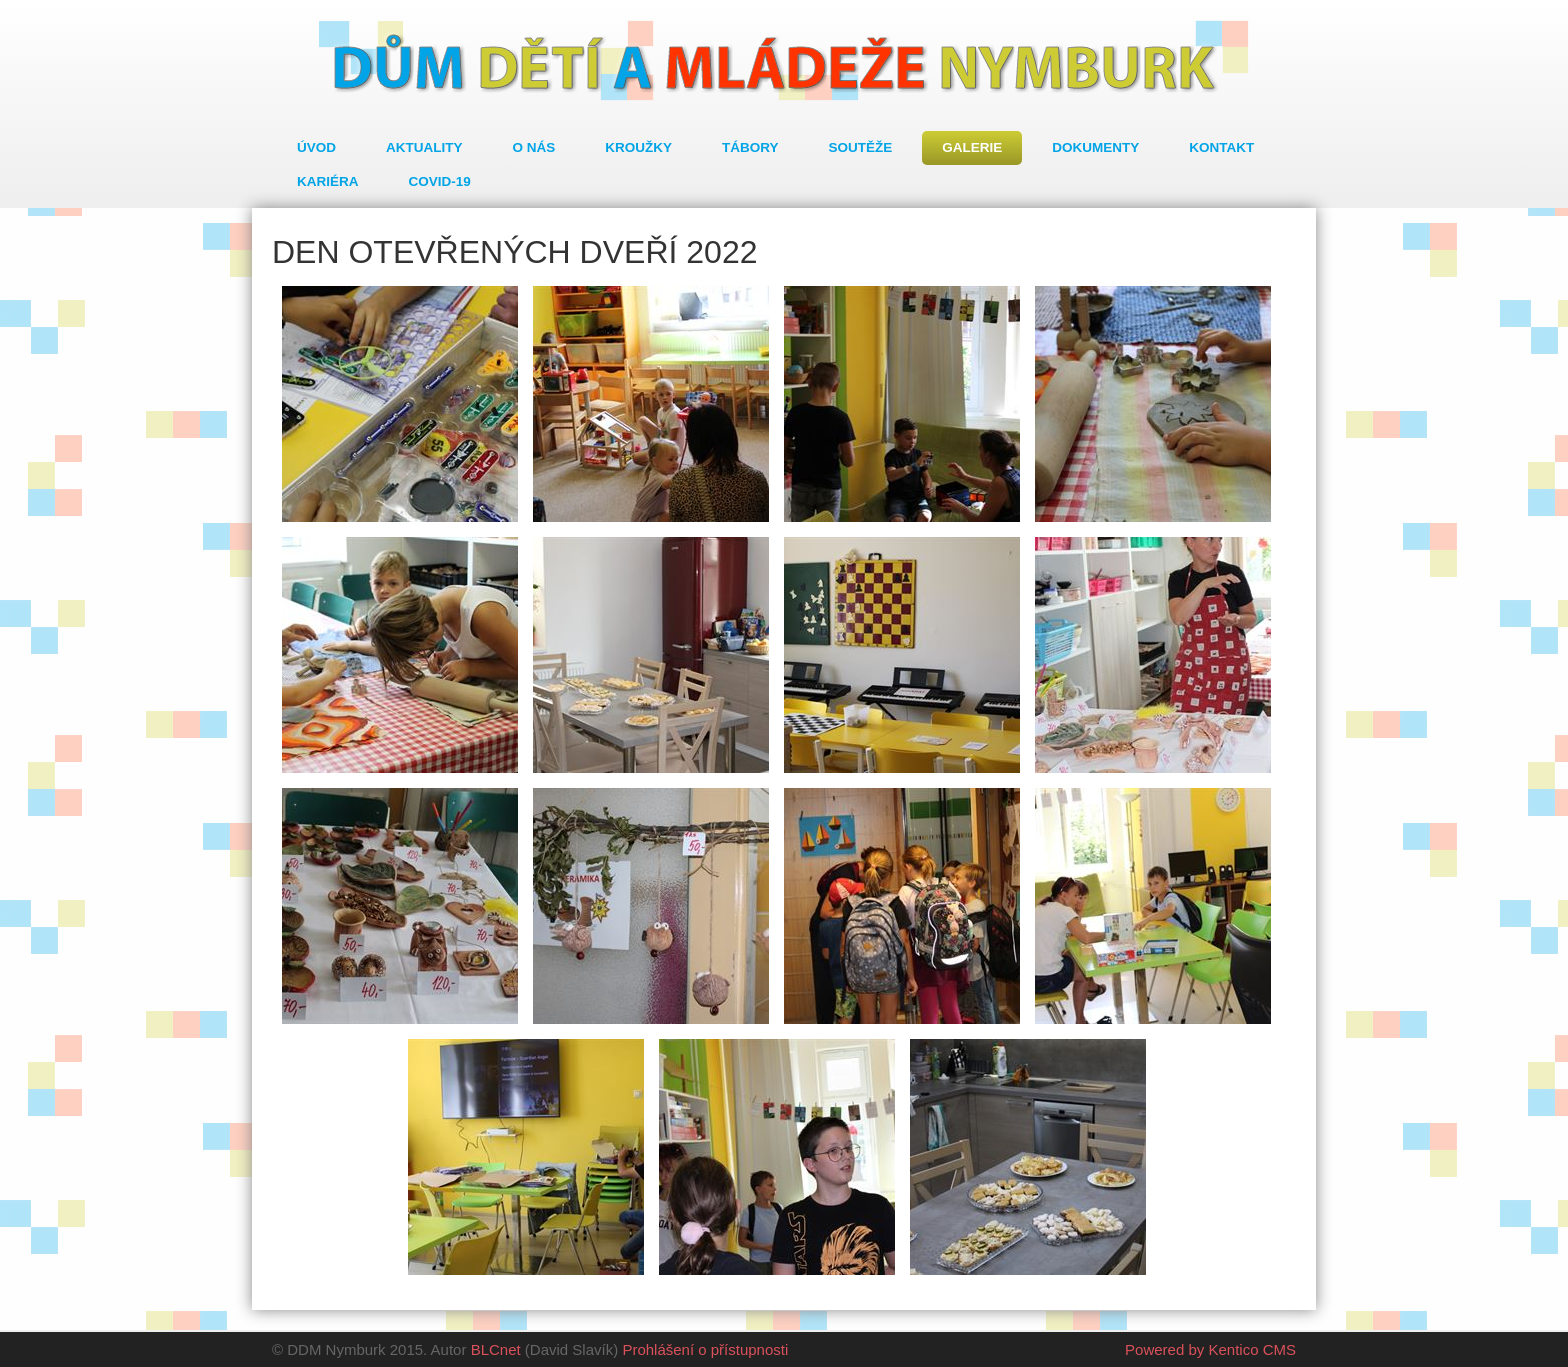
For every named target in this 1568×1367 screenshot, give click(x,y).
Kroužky (638, 147)
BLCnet (496, 1349)
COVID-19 (440, 181)
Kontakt (1221, 147)
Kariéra (328, 181)
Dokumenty (1095, 147)
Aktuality (424, 147)
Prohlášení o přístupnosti (705, 1349)
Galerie (972, 147)
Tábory (750, 147)
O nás (534, 147)
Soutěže (861, 147)
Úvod (316, 147)
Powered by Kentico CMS (1210, 1349)
